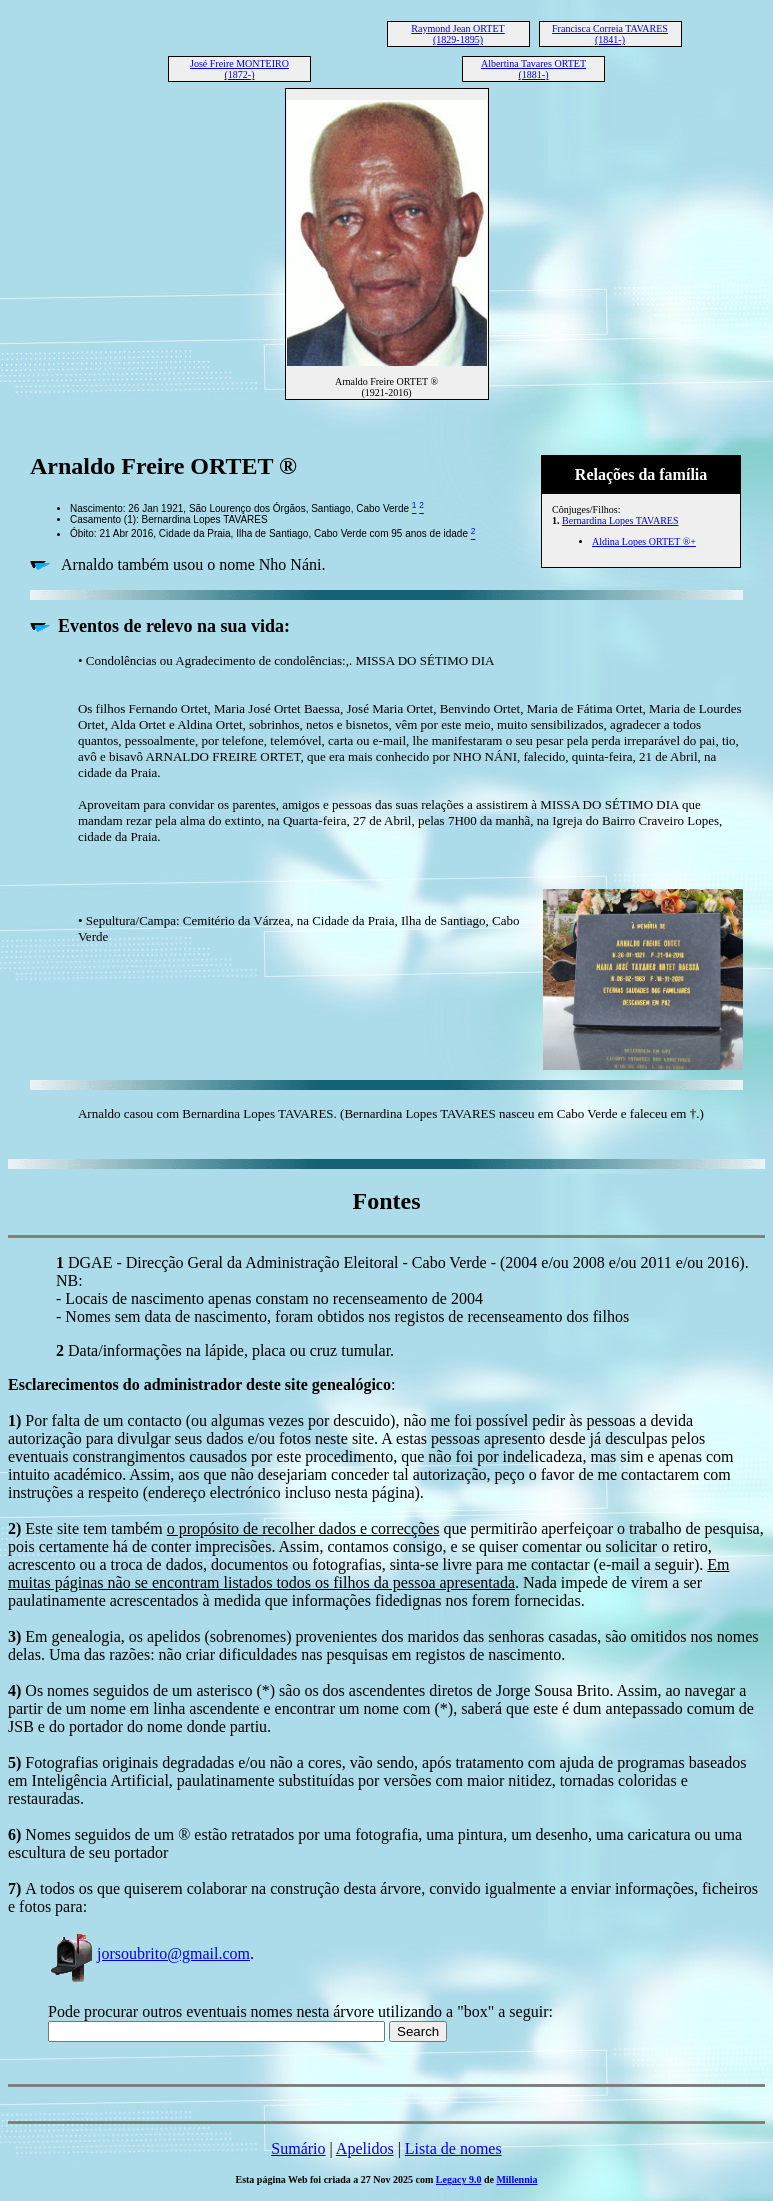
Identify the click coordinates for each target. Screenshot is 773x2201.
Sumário (298, 2148)
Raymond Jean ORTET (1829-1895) (457, 34)
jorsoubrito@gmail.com (149, 1953)
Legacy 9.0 (459, 2179)
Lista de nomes (453, 2148)
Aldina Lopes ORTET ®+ (644, 541)
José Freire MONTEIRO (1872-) (239, 69)
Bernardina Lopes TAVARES (620, 520)
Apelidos (365, 2148)
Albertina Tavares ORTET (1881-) (533, 69)
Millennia (516, 2179)
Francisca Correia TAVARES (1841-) (610, 34)
